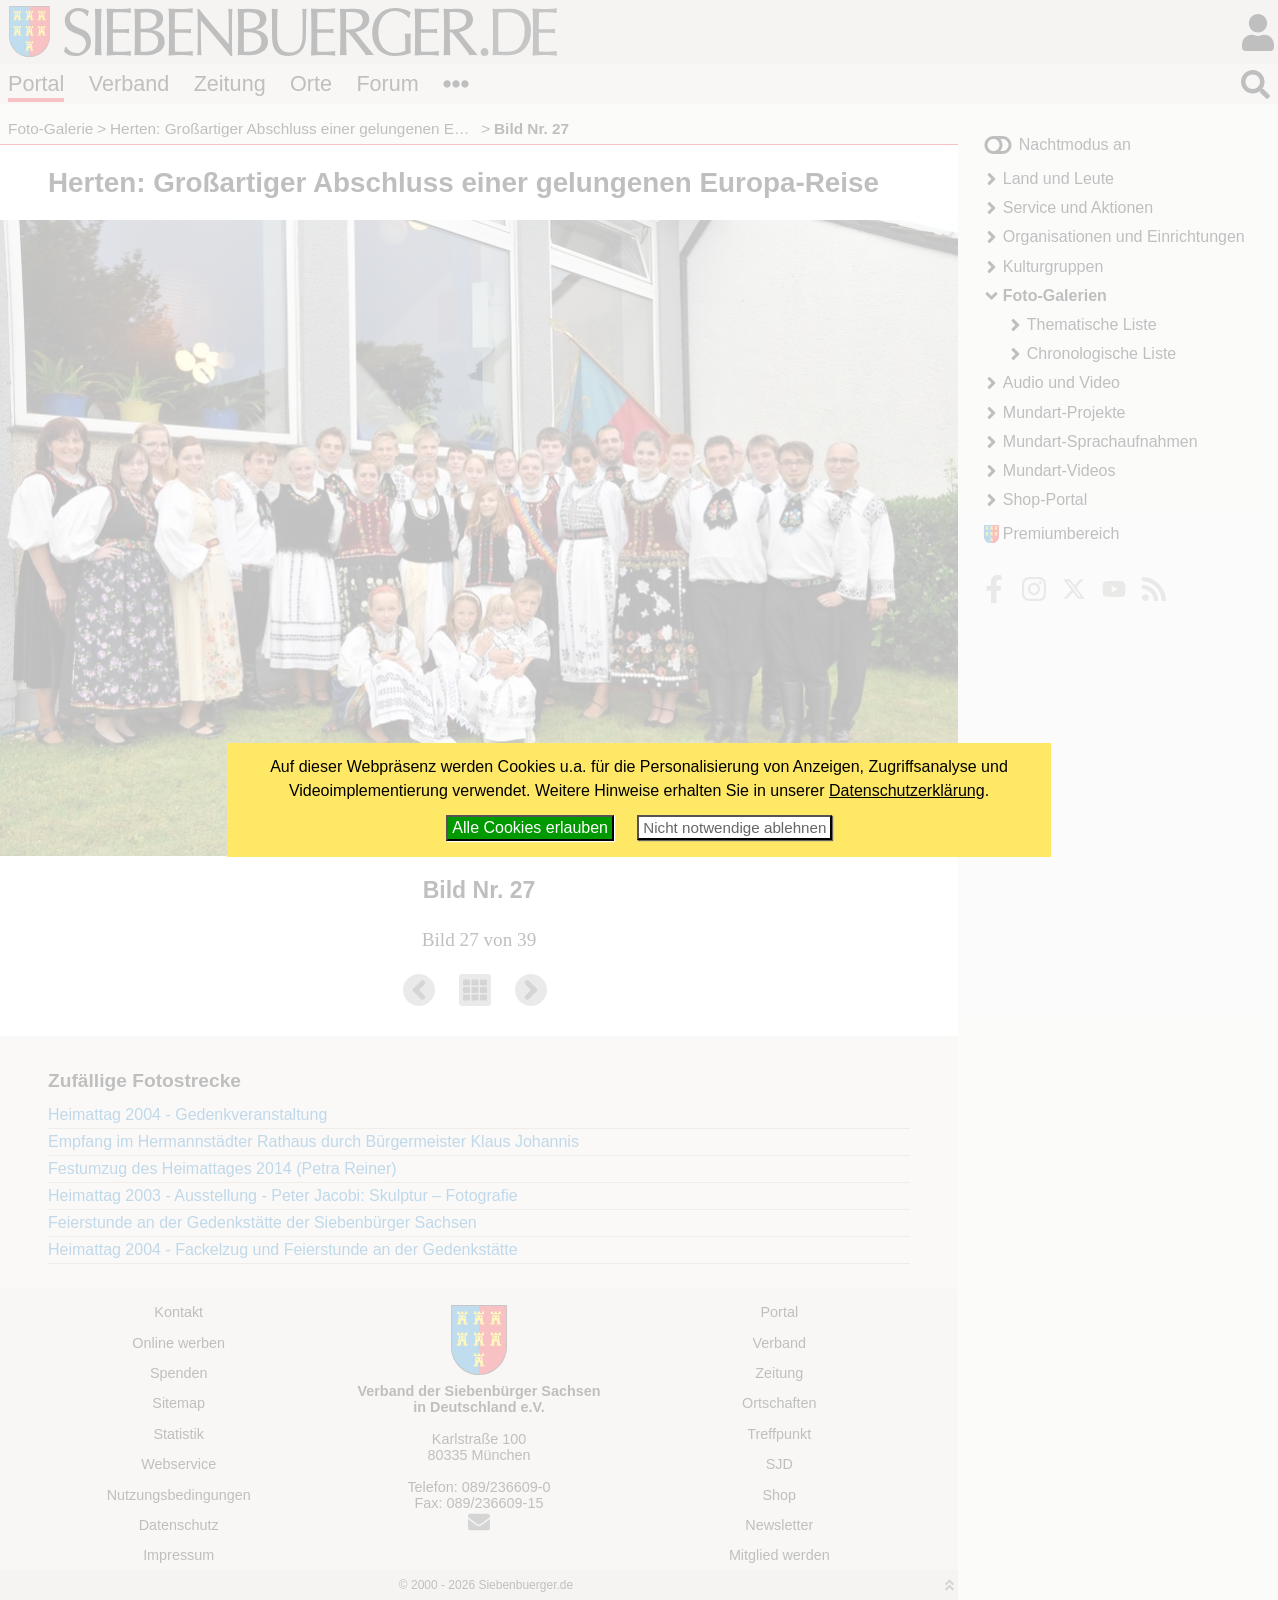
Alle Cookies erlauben (530, 827)
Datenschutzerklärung (907, 790)
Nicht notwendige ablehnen (734, 827)
